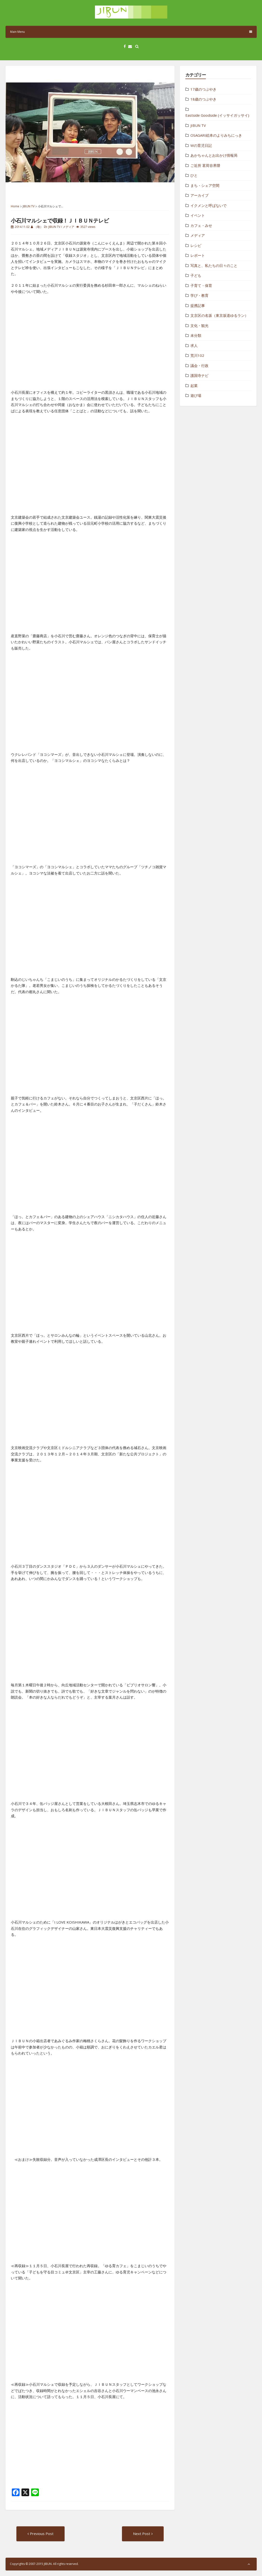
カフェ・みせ (201, 225)
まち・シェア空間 (204, 185)
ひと (194, 175)
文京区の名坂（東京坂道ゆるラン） (219, 315)
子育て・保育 (201, 285)
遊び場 (195, 395)
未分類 (195, 335)
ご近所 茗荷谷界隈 (205, 165)
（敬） (38, 227)
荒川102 (197, 355)
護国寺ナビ (199, 375)
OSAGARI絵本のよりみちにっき (216, 135)
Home (15, 206)
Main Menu (131, 32)
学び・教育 (199, 295)
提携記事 (197, 305)
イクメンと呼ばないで (208, 205)
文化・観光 (199, 325)
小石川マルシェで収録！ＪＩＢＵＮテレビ (60, 220)
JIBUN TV (28, 206)
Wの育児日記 (201, 145)
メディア (68, 227)
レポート (197, 255)
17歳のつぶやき (203, 89)
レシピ (195, 245)
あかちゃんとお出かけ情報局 (213, 155)
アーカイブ (199, 195)
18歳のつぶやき (203, 99)
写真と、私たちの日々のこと (213, 265)
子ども (195, 275)
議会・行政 (199, 365)
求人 (194, 345)
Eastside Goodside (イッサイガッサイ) (217, 115)
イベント (197, 215)
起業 (194, 385)
